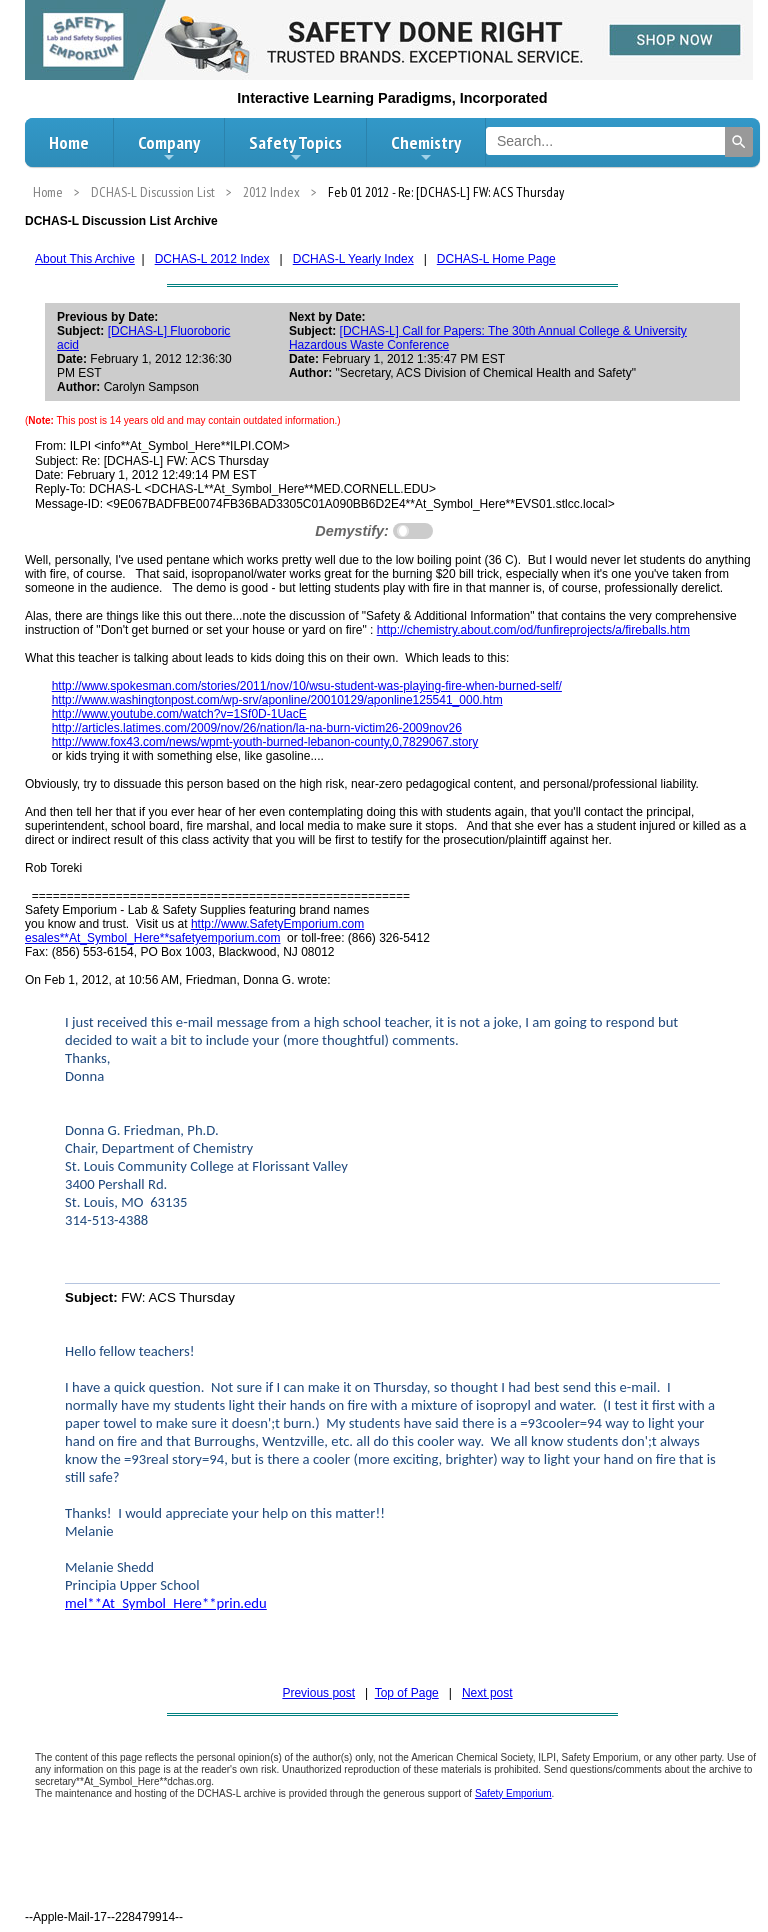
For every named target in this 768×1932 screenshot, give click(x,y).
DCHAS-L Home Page (496, 259)
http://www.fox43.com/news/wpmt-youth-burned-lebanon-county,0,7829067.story (265, 742)
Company (169, 148)
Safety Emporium (513, 1793)
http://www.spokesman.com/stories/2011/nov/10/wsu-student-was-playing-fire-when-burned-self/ (307, 686)
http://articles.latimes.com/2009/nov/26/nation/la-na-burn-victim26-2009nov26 (257, 728)
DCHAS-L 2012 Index (212, 259)
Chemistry (426, 148)
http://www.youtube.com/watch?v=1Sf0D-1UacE (179, 714)
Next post (487, 1693)
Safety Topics (295, 148)
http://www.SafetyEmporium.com (277, 924)
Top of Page (407, 1693)
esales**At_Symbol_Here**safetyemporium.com (152, 938)
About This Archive (85, 259)
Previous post (318, 1693)
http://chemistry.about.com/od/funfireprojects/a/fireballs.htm (533, 630)
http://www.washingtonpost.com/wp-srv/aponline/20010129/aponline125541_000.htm (277, 700)
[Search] (739, 142)
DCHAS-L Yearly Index (353, 259)
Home (69, 142)
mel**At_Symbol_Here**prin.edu (166, 1603)
